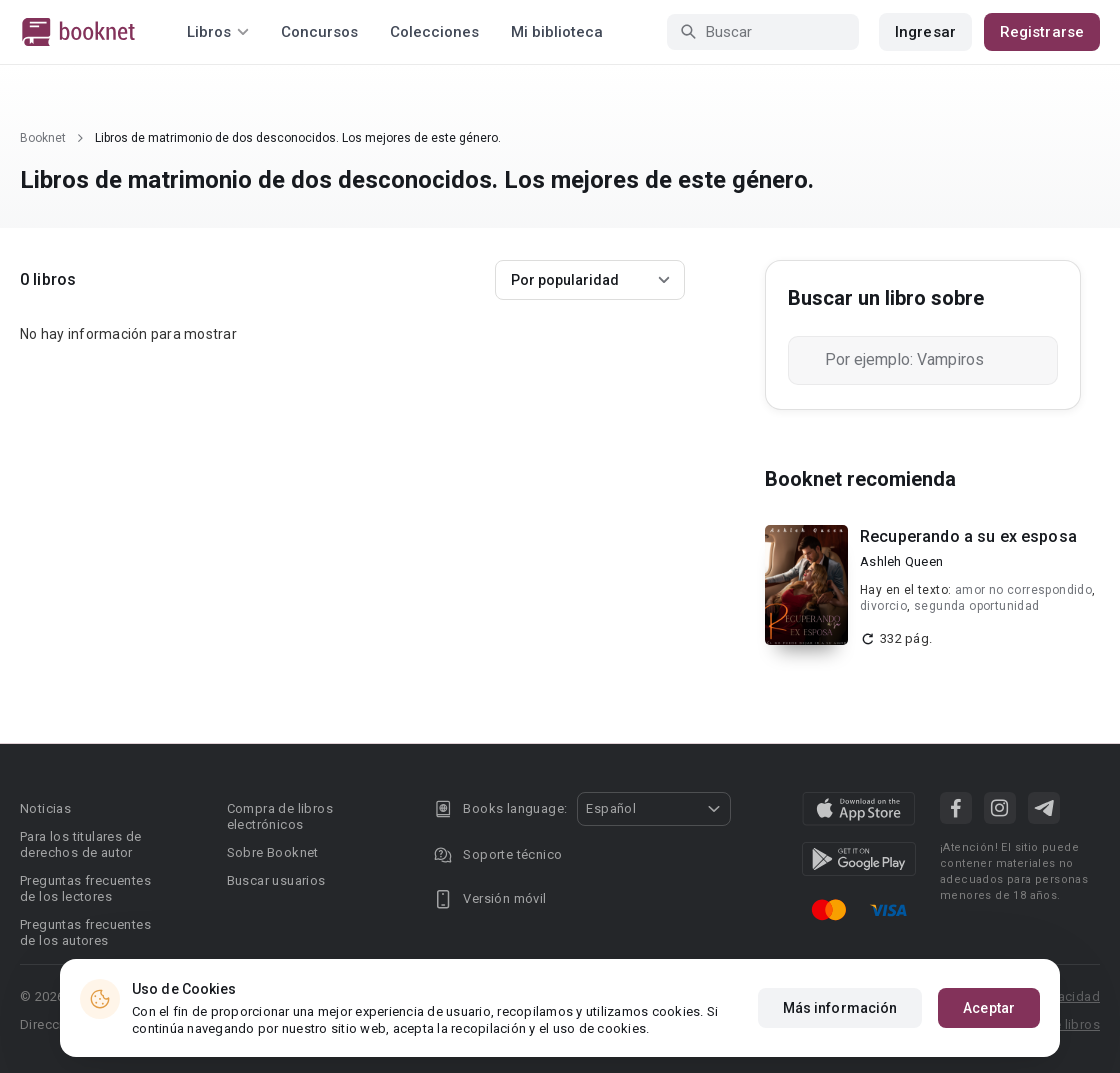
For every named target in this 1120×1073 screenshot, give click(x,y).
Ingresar (925, 32)
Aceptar (989, 1008)
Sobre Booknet (273, 852)
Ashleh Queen (901, 561)
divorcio (883, 606)
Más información (840, 1008)
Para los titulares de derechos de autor (80, 844)
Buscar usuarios (276, 880)
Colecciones (434, 32)
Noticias (45, 808)
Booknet (43, 138)
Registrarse (1042, 32)
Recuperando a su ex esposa (968, 536)
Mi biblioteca (557, 32)
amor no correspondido (1023, 590)
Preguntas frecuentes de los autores (85, 932)
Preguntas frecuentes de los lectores (85, 888)
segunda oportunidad (977, 606)
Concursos (319, 32)
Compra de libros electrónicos (280, 816)
